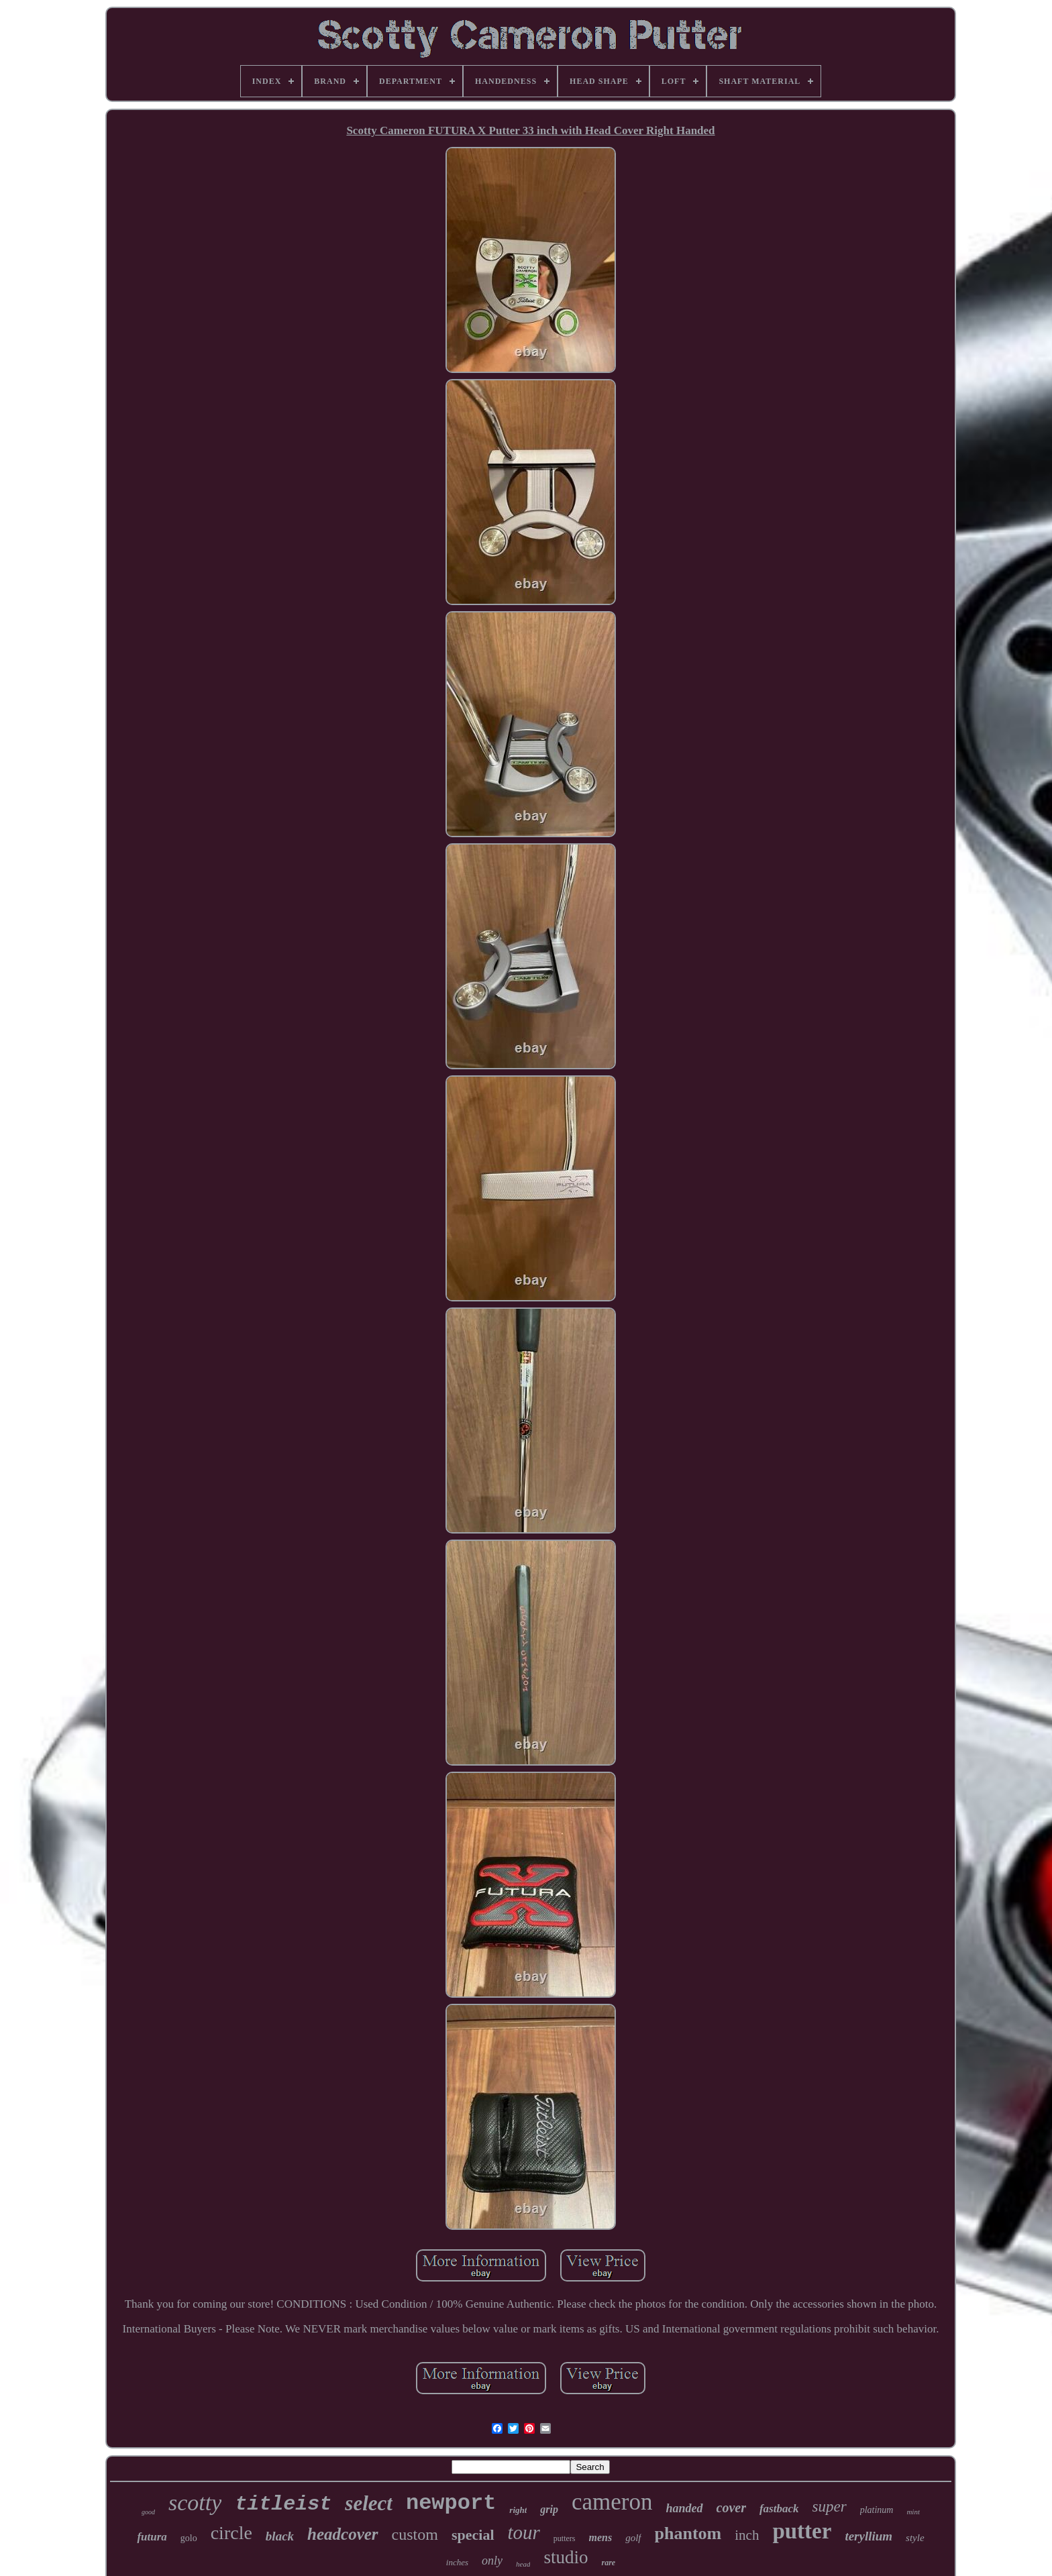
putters (565, 2538)
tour (524, 2532)
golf (633, 2537)
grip (549, 2509)
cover (731, 2507)
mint (913, 2512)
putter (801, 2531)
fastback (779, 2508)
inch (747, 2535)
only (492, 2560)
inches (457, 2562)
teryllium (868, 2536)
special (473, 2534)
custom (415, 2534)
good (148, 2512)
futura (151, 2536)
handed (684, 2508)
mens (601, 2537)
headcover (342, 2534)
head (523, 2564)
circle (231, 2532)
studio (565, 2557)
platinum (877, 2510)
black (280, 2536)
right (518, 2510)
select (368, 2503)
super (829, 2506)
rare (608, 2562)
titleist (283, 2504)
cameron (612, 2502)
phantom (688, 2533)
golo (188, 2538)
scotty (194, 2502)
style (915, 2537)
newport (451, 2503)
